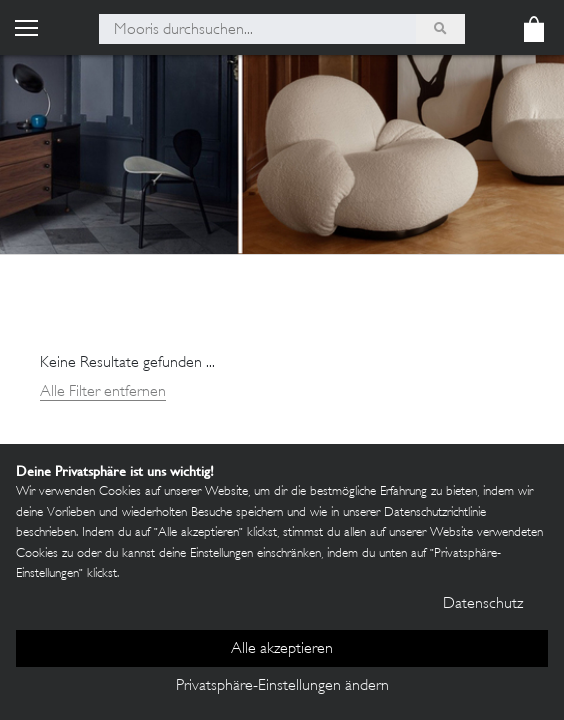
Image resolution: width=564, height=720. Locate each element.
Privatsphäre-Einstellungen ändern (282, 686)
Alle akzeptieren (282, 649)
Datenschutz (483, 604)
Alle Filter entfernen (103, 392)
